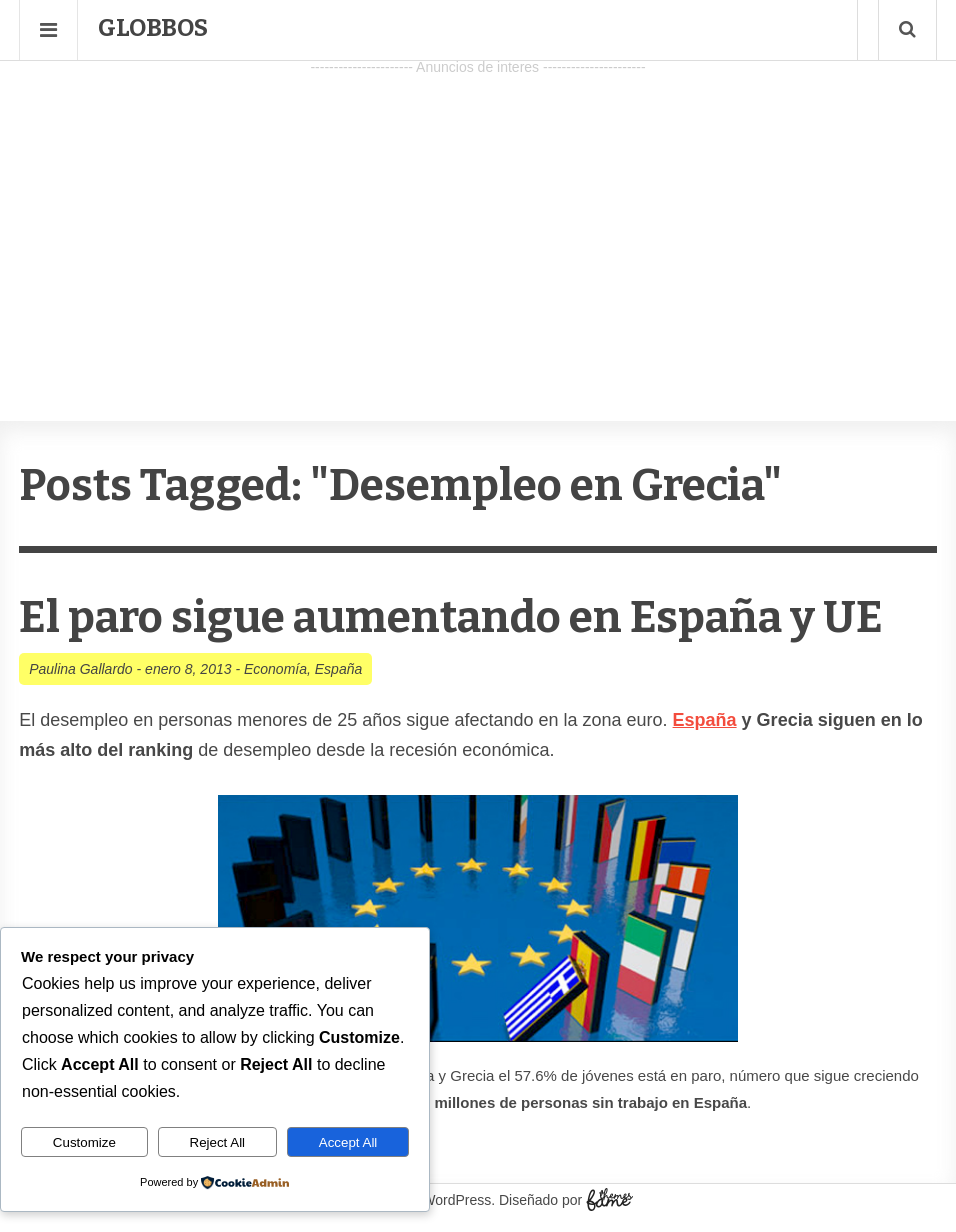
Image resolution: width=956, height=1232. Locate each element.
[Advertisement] (478, 221)
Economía (275, 669)
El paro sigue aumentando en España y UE (451, 617)
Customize (84, 1142)
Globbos (153, 28)
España (338, 669)
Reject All (218, 1142)
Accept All (348, 1142)
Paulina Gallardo (81, 669)
